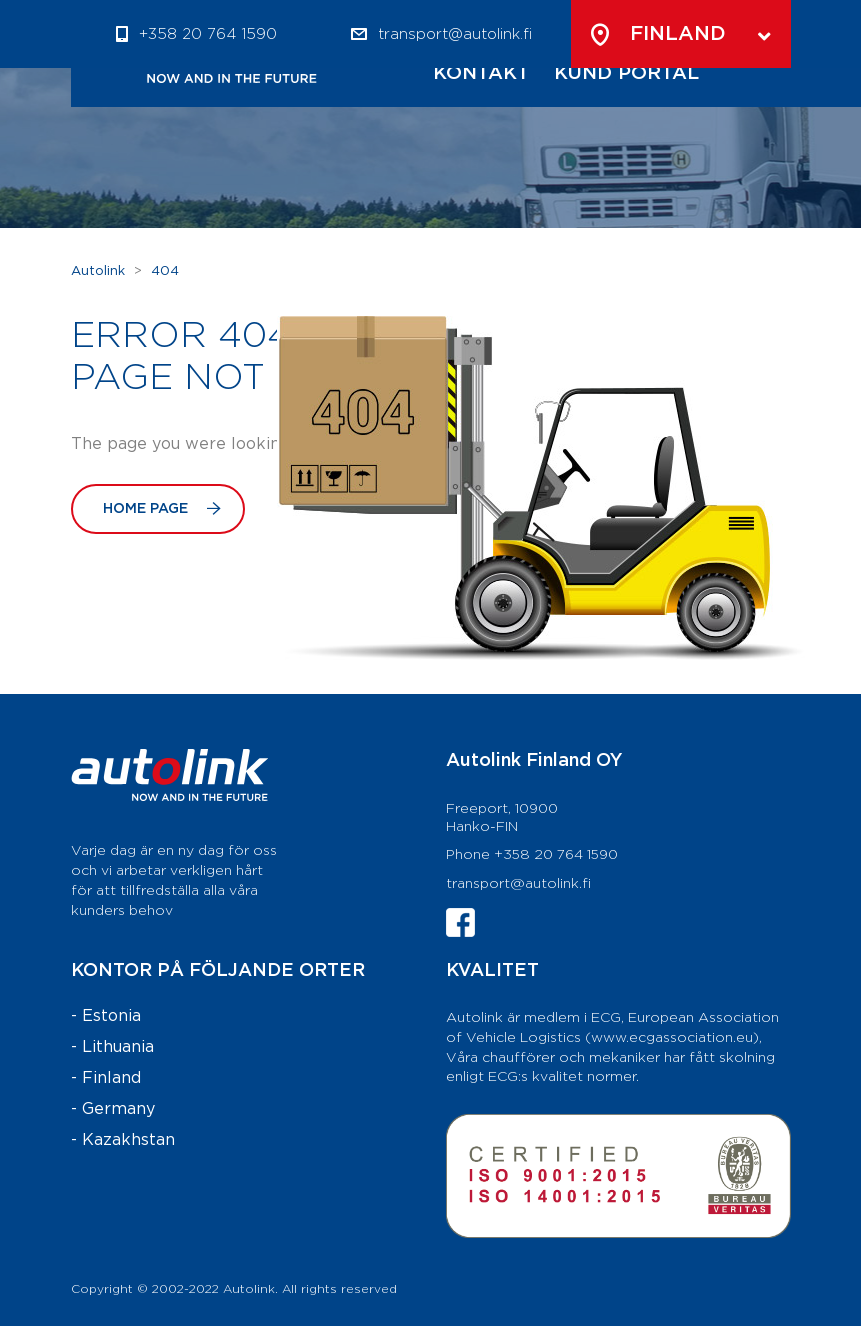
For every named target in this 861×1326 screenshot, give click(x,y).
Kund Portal (626, 73)
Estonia (111, 1016)
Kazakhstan (128, 1140)
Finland (111, 1078)
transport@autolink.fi (518, 884)
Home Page (162, 509)
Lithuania (118, 1047)
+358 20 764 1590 (208, 34)
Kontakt (481, 73)
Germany (118, 1109)
